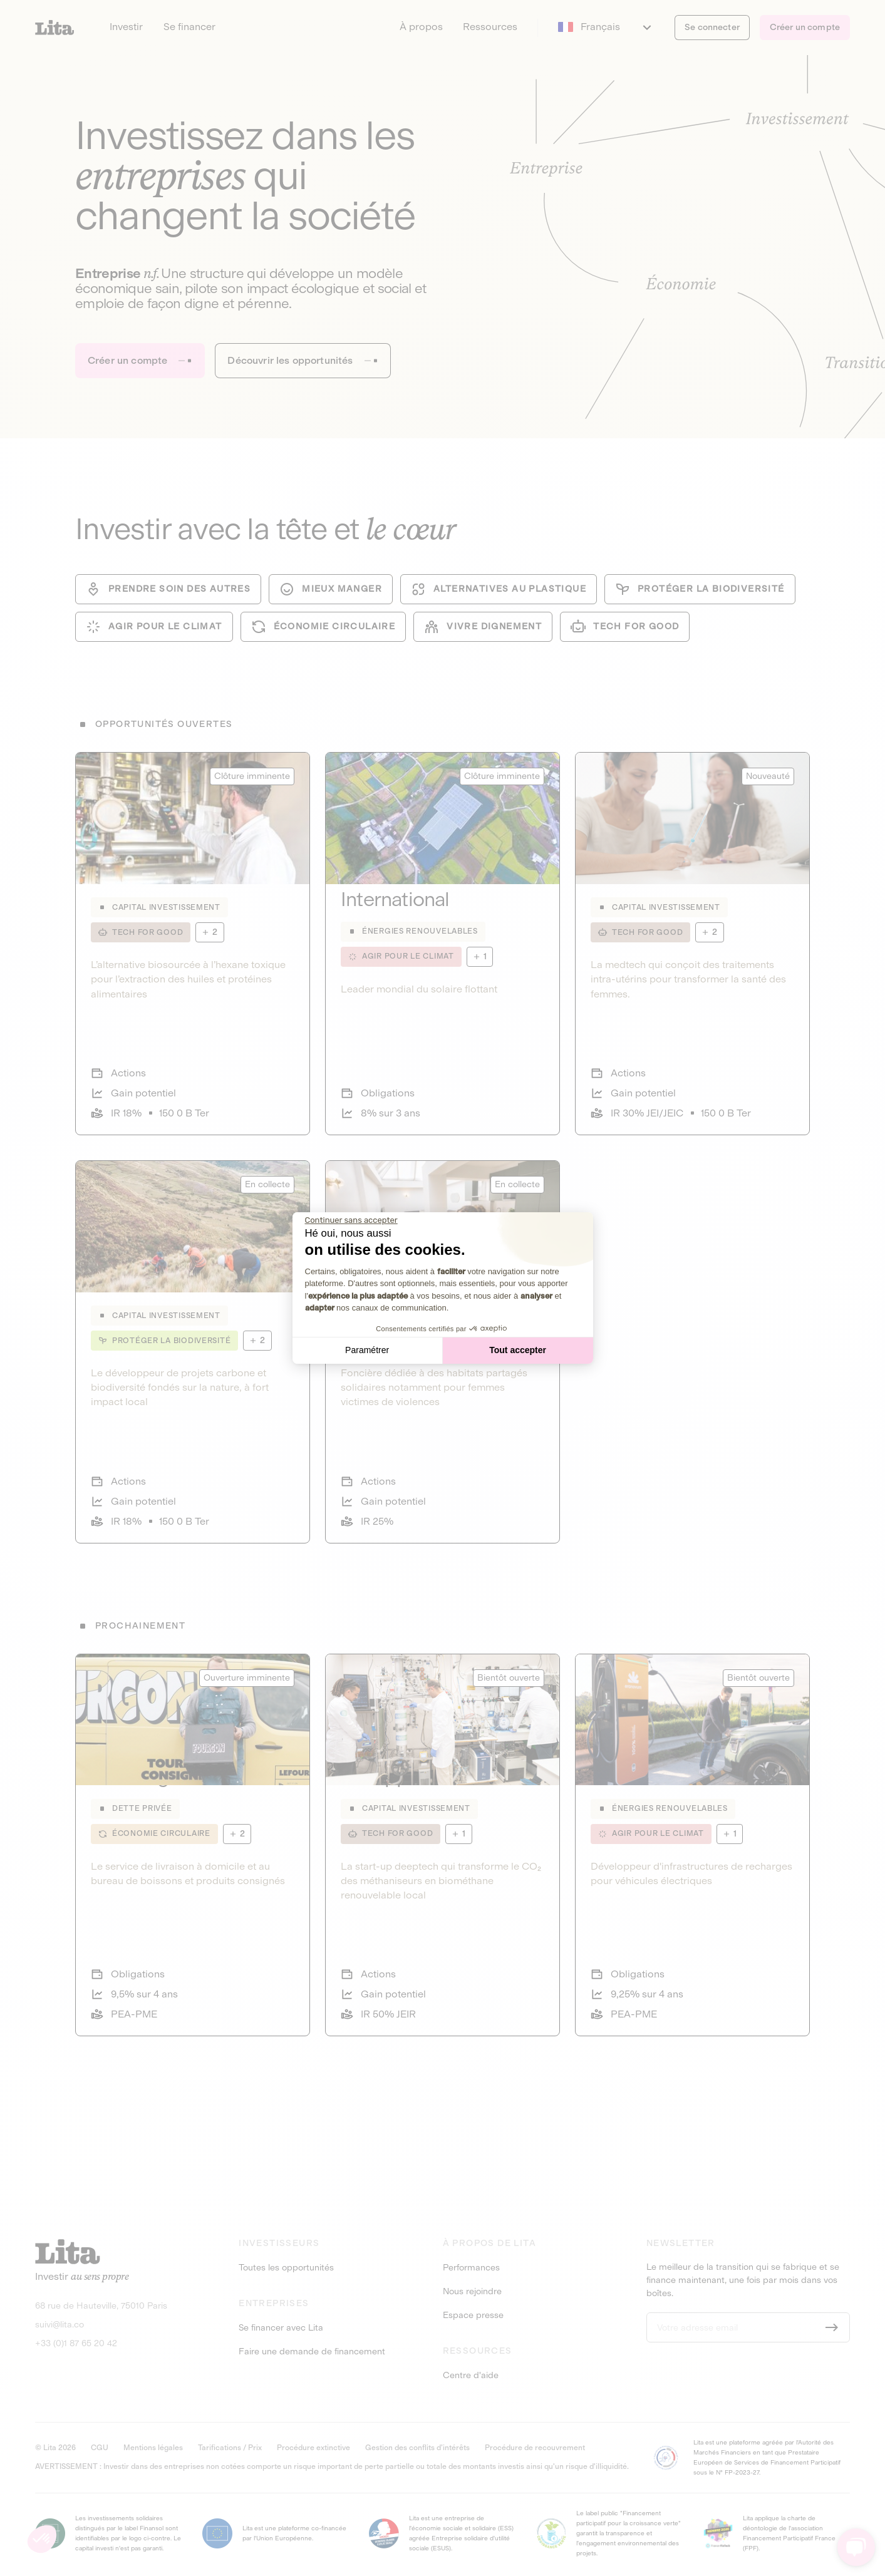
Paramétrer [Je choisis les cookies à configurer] (367, 1350)
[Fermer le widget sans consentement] (351, 1220)
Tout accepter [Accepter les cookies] (517, 1350)
